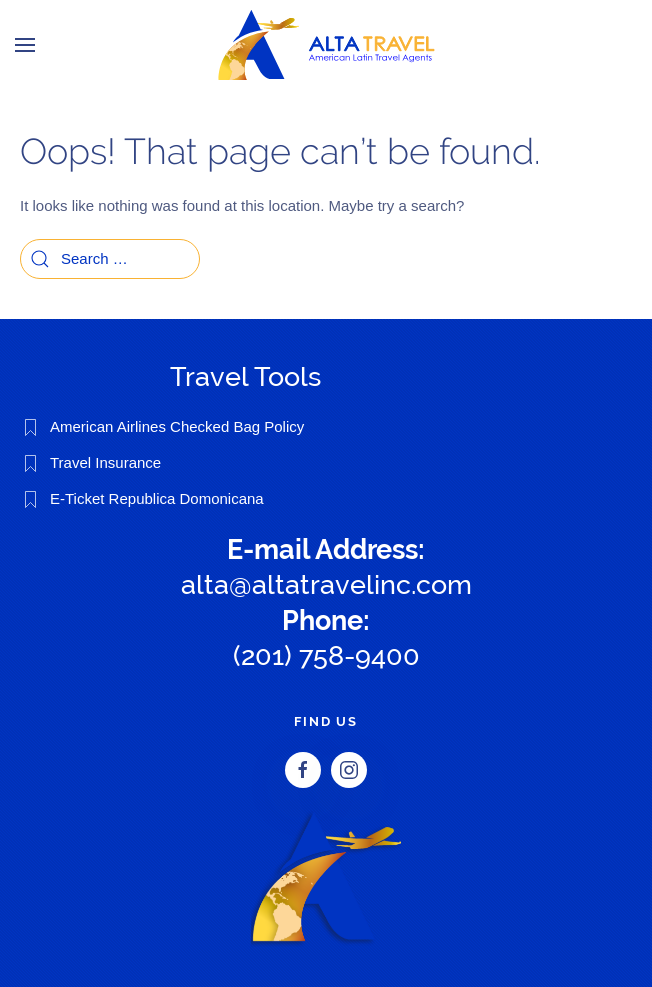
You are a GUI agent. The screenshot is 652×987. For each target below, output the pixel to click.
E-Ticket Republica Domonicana (157, 498)
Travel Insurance (105, 462)
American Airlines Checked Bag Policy (177, 426)
